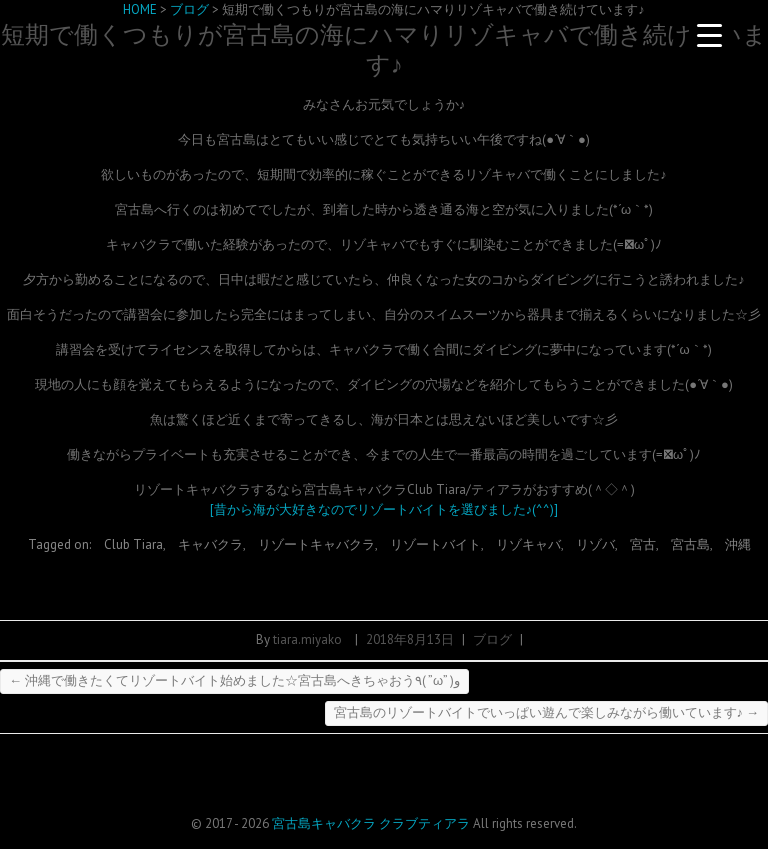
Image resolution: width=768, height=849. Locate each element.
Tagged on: (61, 544)
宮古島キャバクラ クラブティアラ (371, 823)
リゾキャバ (528, 544)
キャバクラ (210, 544)
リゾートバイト (435, 544)
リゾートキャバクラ (316, 544)
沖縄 (738, 544)
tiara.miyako (307, 639)
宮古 (643, 544)
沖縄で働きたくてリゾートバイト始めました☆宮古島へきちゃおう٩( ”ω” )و (234, 680)
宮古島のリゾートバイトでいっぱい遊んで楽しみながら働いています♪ (547, 712)
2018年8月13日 (410, 639)
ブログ (492, 639)
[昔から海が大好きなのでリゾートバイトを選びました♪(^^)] (384, 509)
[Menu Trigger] (710, 35)
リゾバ (595, 544)
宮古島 (690, 544)
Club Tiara (133, 544)
